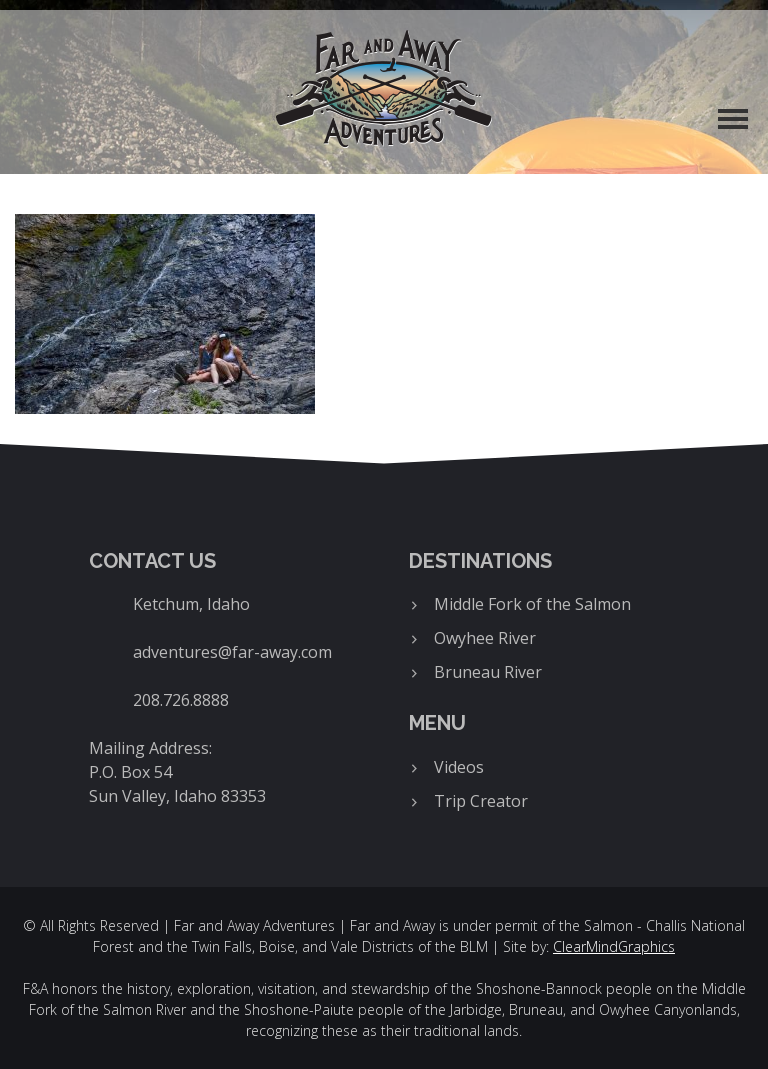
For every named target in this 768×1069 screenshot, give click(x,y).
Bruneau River (488, 672)
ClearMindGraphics (614, 946)
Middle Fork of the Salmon (532, 604)
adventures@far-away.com (232, 652)
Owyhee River (485, 638)
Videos (459, 767)
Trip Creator (481, 801)
